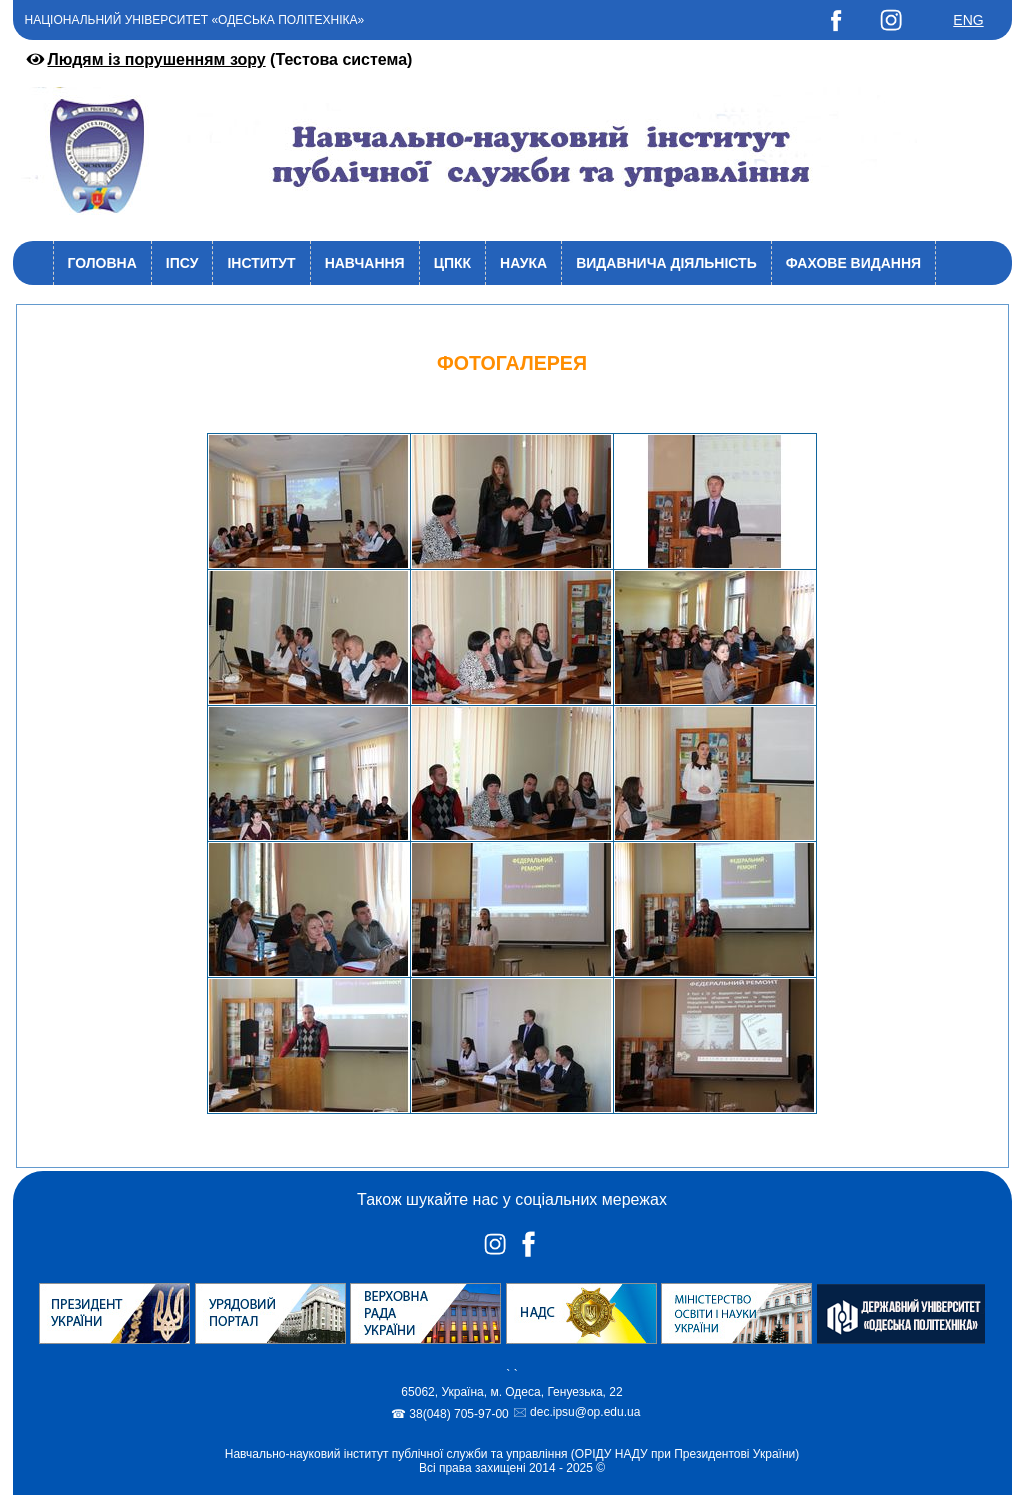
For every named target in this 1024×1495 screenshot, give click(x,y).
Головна (102, 263)
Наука (523, 263)
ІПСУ (182, 263)
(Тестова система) (218, 59)
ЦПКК (452, 263)
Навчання (365, 263)
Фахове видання (853, 263)
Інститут (261, 263)
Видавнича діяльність (666, 263)
